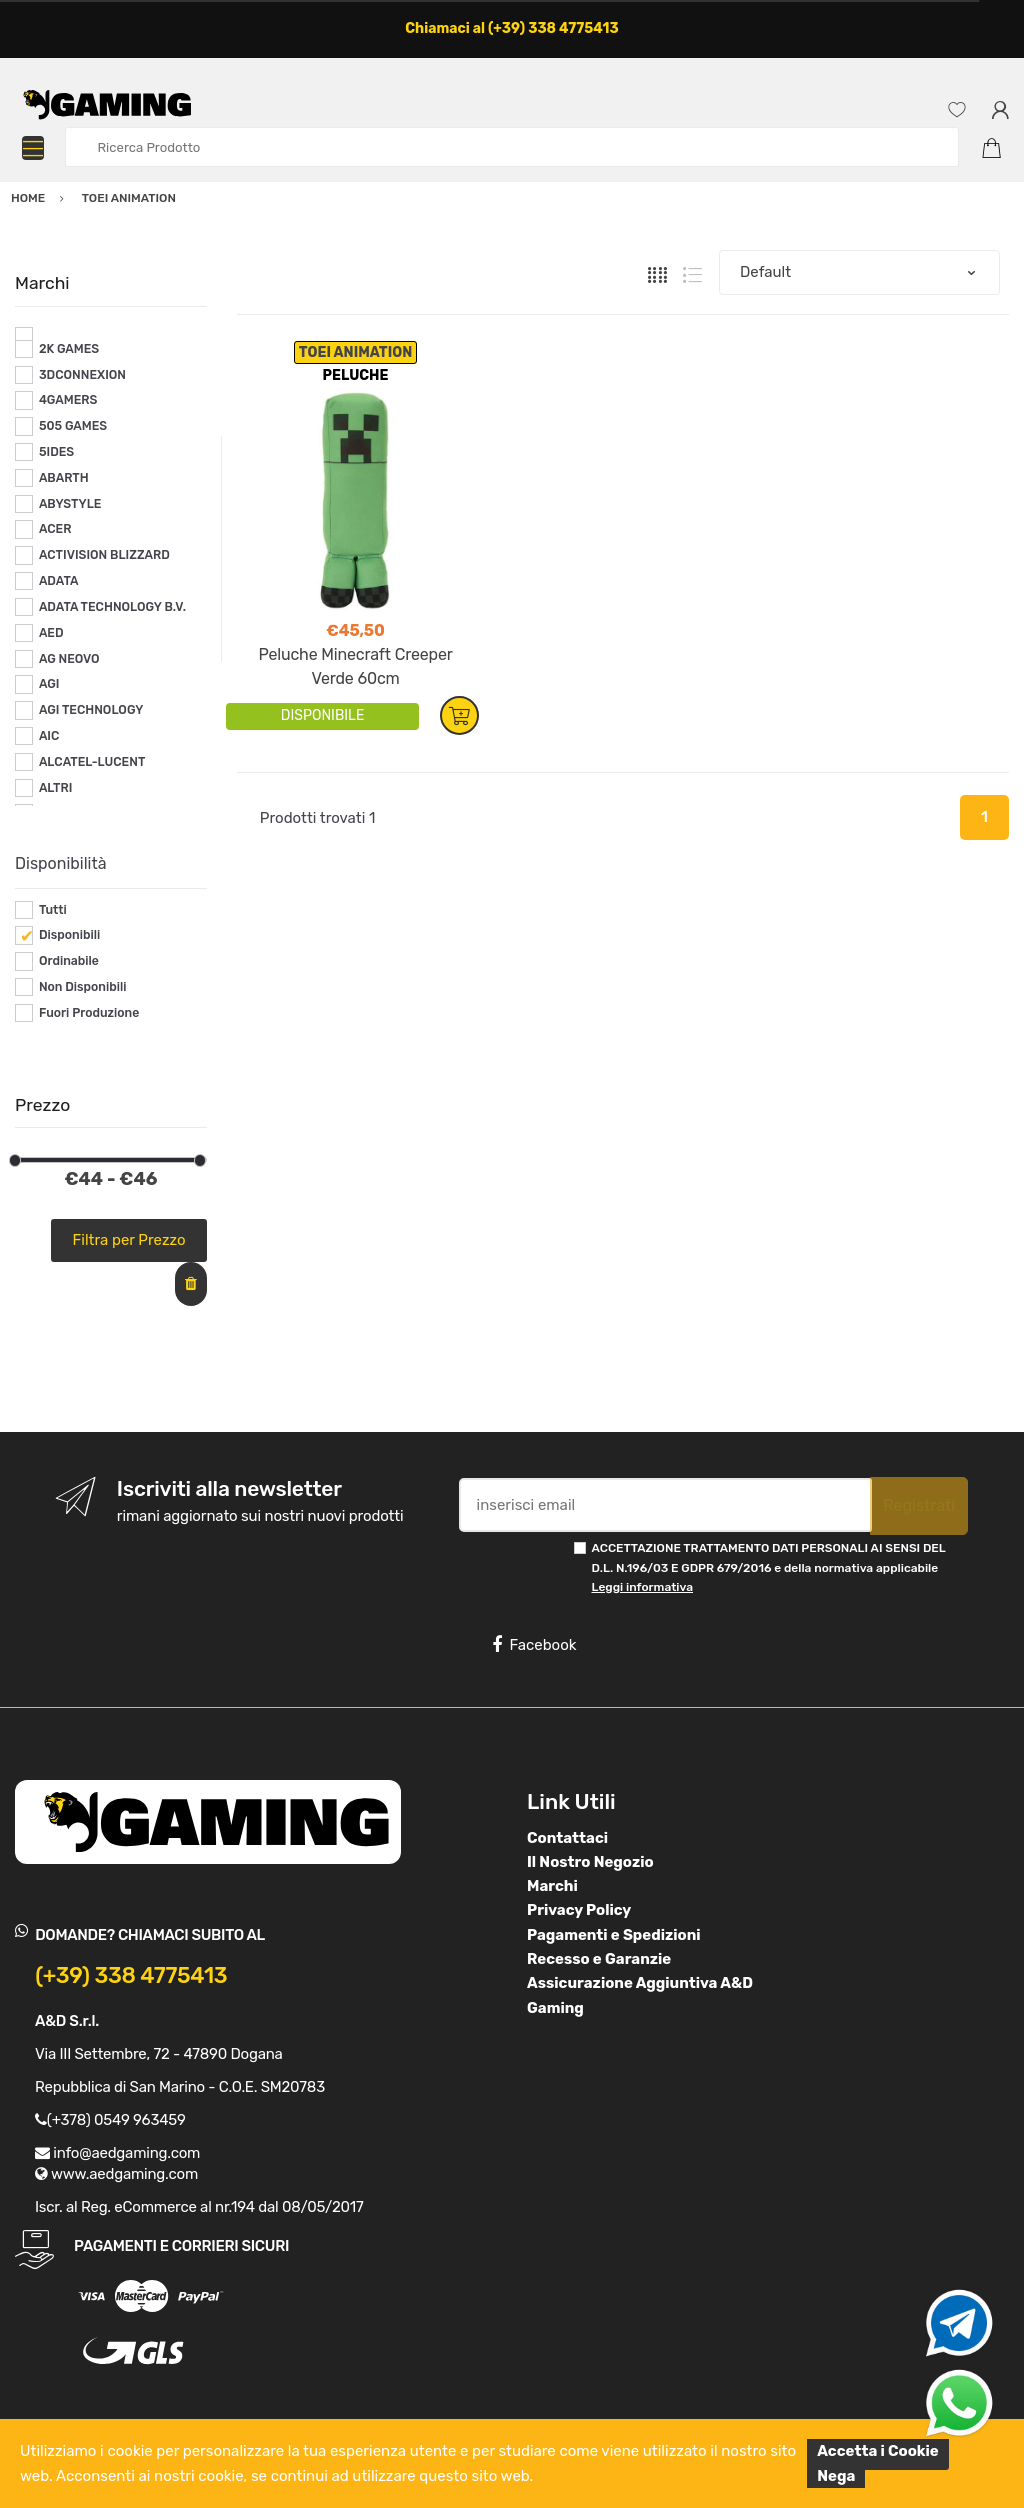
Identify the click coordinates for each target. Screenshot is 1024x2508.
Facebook (534, 1645)
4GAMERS (68, 400)
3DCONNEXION (82, 375)
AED (51, 633)
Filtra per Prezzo (129, 1240)
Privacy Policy (579, 1910)
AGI (49, 684)
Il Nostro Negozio (590, 1862)
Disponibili (69, 935)
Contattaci (567, 1838)
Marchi (552, 1886)
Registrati (919, 1505)
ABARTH (64, 478)
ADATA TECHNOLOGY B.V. (112, 607)
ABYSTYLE (70, 504)
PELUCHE (356, 375)
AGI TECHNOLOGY (91, 710)
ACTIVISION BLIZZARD (104, 555)
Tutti (53, 910)
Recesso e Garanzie (599, 1959)
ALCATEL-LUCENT (92, 762)
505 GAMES (73, 426)
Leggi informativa (642, 1587)
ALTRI (56, 788)
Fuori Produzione (89, 1013)
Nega (836, 2476)
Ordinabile (69, 961)
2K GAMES (69, 349)
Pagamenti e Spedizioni (614, 1935)
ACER (55, 529)
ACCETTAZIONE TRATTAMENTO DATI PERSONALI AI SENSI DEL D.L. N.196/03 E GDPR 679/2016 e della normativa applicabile (769, 1567)
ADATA (59, 581)
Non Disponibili (83, 987)
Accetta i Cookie (878, 2451)
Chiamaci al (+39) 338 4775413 (512, 28)
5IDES (56, 452)
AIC (49, 736)
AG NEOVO (69, 659)
